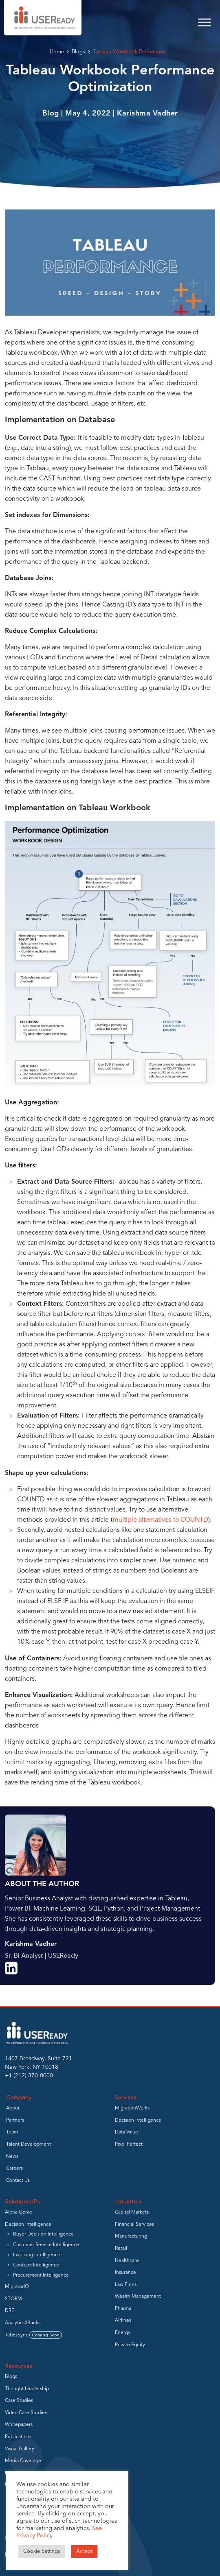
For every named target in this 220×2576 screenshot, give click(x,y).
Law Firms (125, 2284)
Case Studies (19, 2400)
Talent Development (28, 2144)
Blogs (78, 52)
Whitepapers (19, 2424)
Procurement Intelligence (41, 2275)
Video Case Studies (26, 2412)
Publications (18, 2436)
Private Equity (130, 2345)
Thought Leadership (27, 2388)
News (12, 2156)
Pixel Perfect (129, 2144)
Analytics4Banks (22, 2323)
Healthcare (127, 2260)
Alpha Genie (18, 2212)
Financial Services (134, 2224)
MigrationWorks (132, 2108)
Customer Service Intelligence (46, 2244)
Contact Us (18, 2180)
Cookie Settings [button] (41, 2551)
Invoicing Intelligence (36, 2255)
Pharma (123, 2308)
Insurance (125, 2272)
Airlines (123, 2320)
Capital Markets (132, 2212)
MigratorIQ (17, 2286)
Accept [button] (84, 2551)
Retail (121, 2248)
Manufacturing (131, 2236)
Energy (122, 2332)
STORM (13, 2299)
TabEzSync (33, 2335)
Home (57, 52)
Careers (14, 2168)
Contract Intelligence (36, 2265)
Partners (15, 2120)
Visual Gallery (19, 2449)
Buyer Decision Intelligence (43, 2234)
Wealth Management (138, 2296)
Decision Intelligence (138, 2120)
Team (12, 2132)
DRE (9, 2310)
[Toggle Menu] (204, 22)
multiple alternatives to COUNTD (160, 1520)
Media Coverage (23, 2460)
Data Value (126, 2132)
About (13, 2108)
